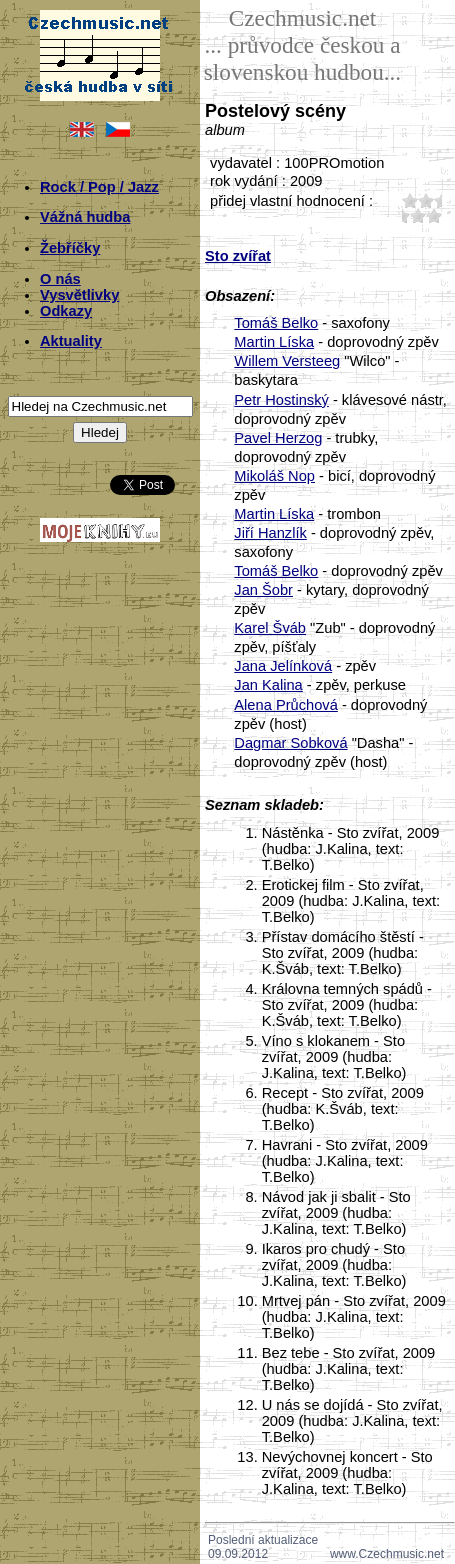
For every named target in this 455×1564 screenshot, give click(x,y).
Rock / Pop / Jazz (99, 187)
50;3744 (434, 215)
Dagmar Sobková (290, 743)
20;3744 (426, 200)
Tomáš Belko (276, 323)
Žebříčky (70, 248)
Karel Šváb (270, 628)
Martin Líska (274, 342)
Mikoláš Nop (274, 476)
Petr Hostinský (281, 400)
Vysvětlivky (79, 295)
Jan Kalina (268, 685)
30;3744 (402, 215)
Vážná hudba (85, 217)
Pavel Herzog (278, 438)
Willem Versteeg (287, 361)
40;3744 (418, 215)
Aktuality (71, 341)
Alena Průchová (285, 705)
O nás (60, 279)
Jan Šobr (263, 590)
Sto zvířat (238, 256)
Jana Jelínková (283, 666)
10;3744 (410, 200)
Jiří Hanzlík (270, 533)
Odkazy (66, 311)
